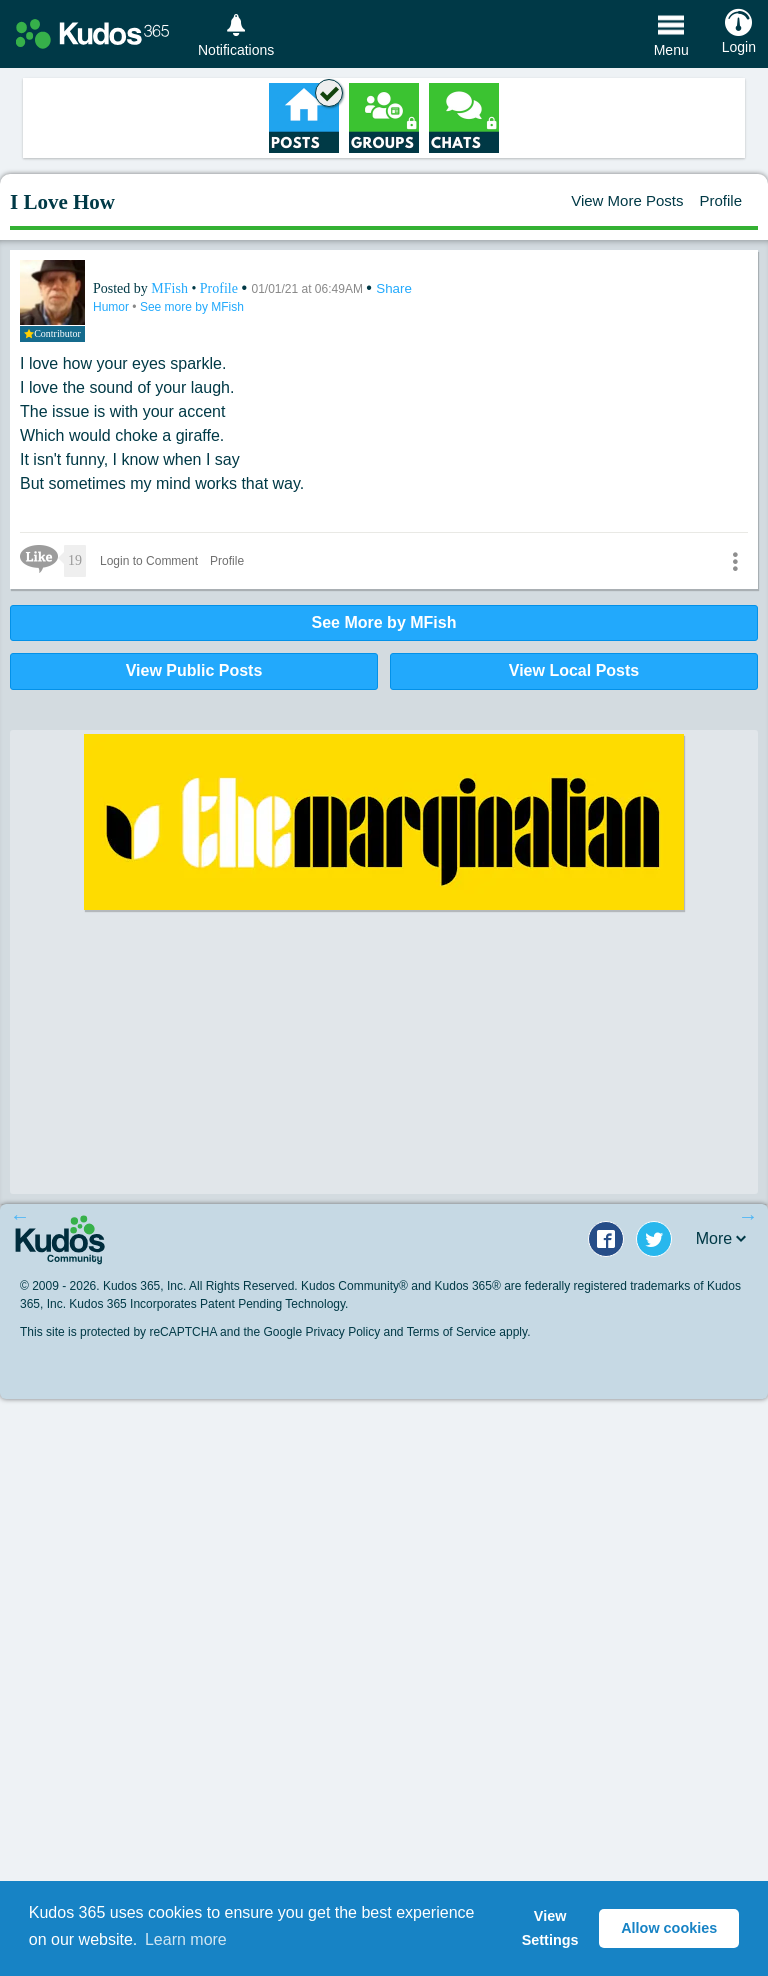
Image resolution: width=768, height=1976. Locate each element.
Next (748, 1216)
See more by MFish (192, 307)
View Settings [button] (550, 1928)
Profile (720, 200)
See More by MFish (384, 622)
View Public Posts (194, 670)
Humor (112, 307)
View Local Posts (574, 670)
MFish (171, 288)
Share (394, 288)
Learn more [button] (186, 1939)
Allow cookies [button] (669, 1928)
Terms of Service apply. (469, 1332)
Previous (20, 1216)
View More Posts (627, 200)
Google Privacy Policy (321, 1332)
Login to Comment (149, 561)
